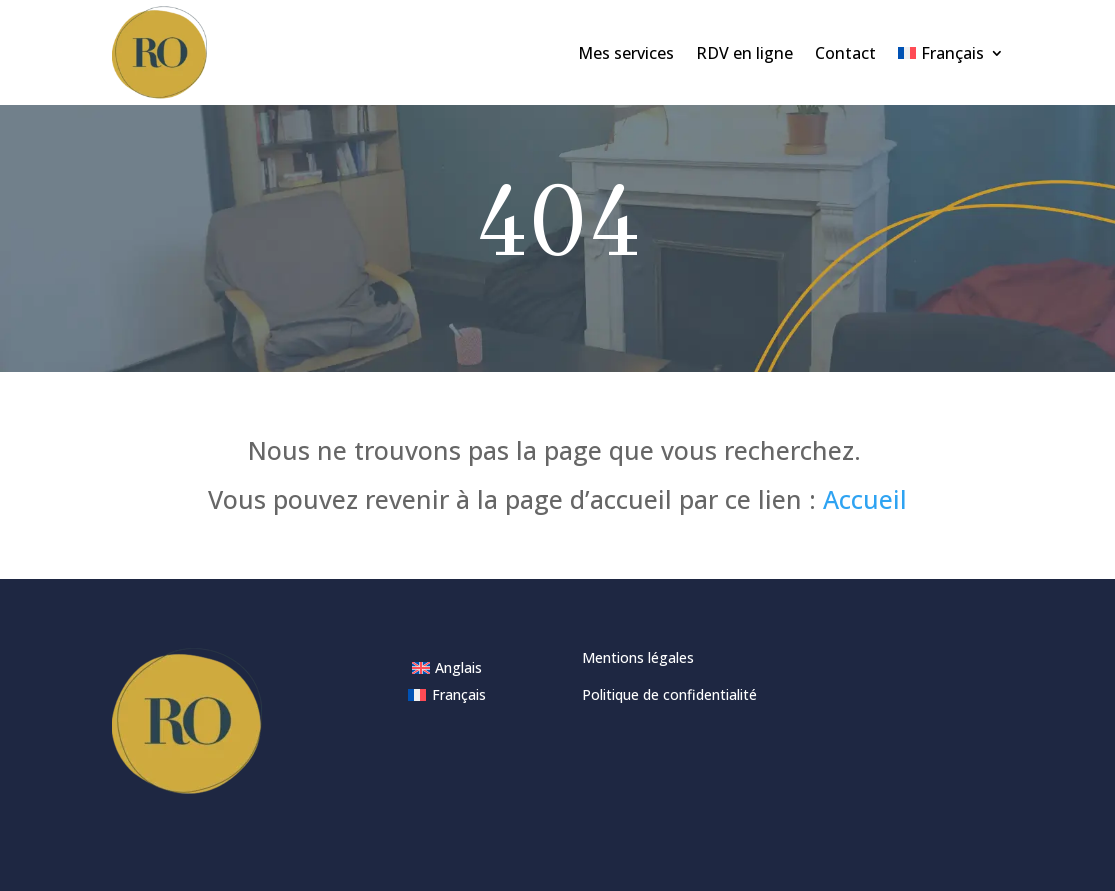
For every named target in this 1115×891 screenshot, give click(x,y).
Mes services (626, 53)
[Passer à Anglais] (447, 668)
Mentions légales (638, 657)
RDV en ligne (744, 53)
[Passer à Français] (447, 695)
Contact (845, 53)
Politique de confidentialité (669, 694)
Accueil (865, 499)
